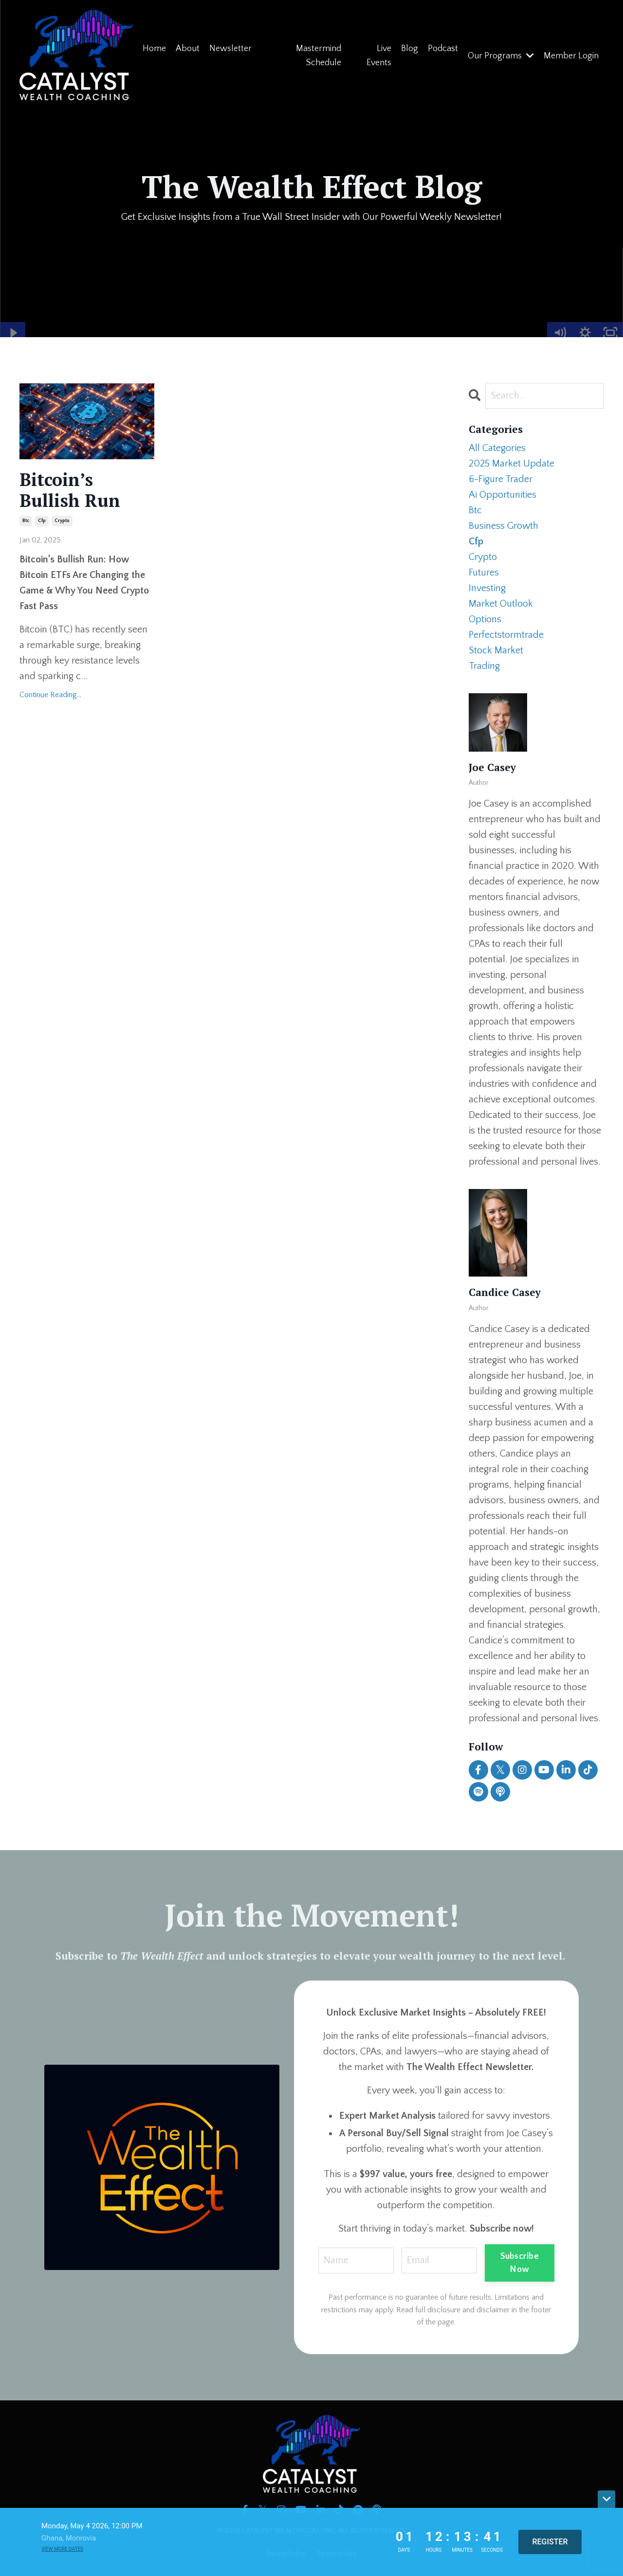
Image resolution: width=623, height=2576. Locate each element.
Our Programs (501, 56)
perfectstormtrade (506, 635)
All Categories (497, 448)
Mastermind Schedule (318, 56)
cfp (42, 520)
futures (484, 572)
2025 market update (511, 463)
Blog (409, 49)
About (188, 49)
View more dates (62, 2549)
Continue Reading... (50, 694)
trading (484, 666)
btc (25, 520)
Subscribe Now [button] (519, 2263)
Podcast (443, 49)
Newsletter (230, 49)
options (485, 619)
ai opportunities (502, 494)
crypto (62, 520)
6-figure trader (500, 479)
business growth (503, 526)
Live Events (378, 56)
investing (487, 588)
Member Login (571, 56)
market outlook (501, 603)
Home (154, 49)
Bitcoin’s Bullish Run (69, 490)
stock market (496, 650)
